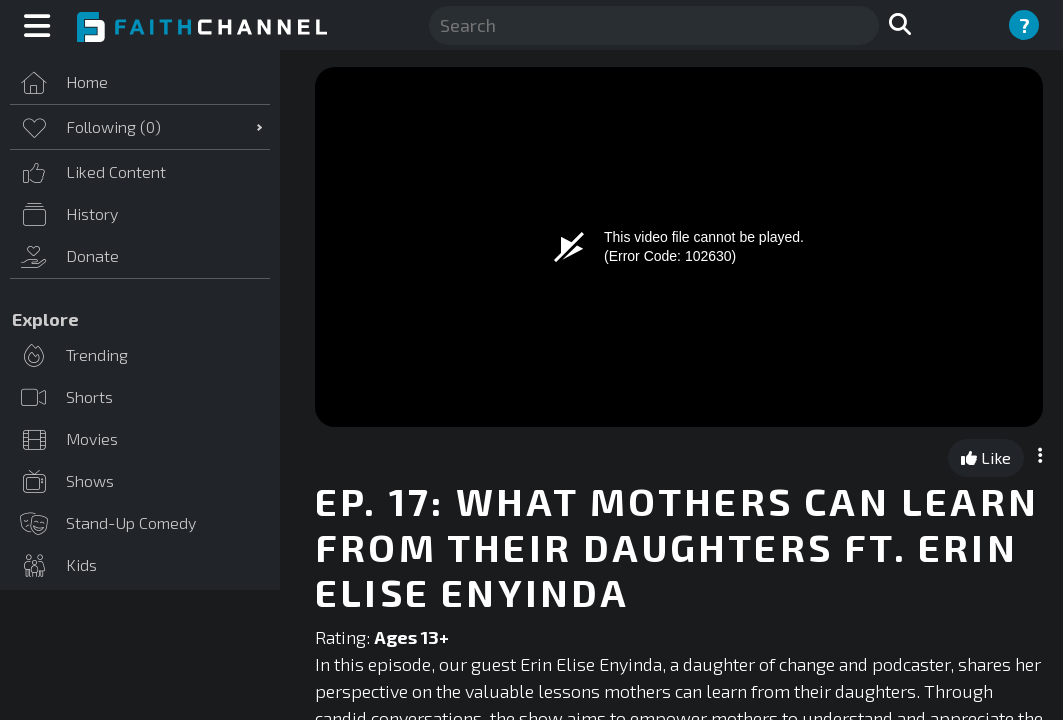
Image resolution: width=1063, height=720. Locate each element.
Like (986, 457)
